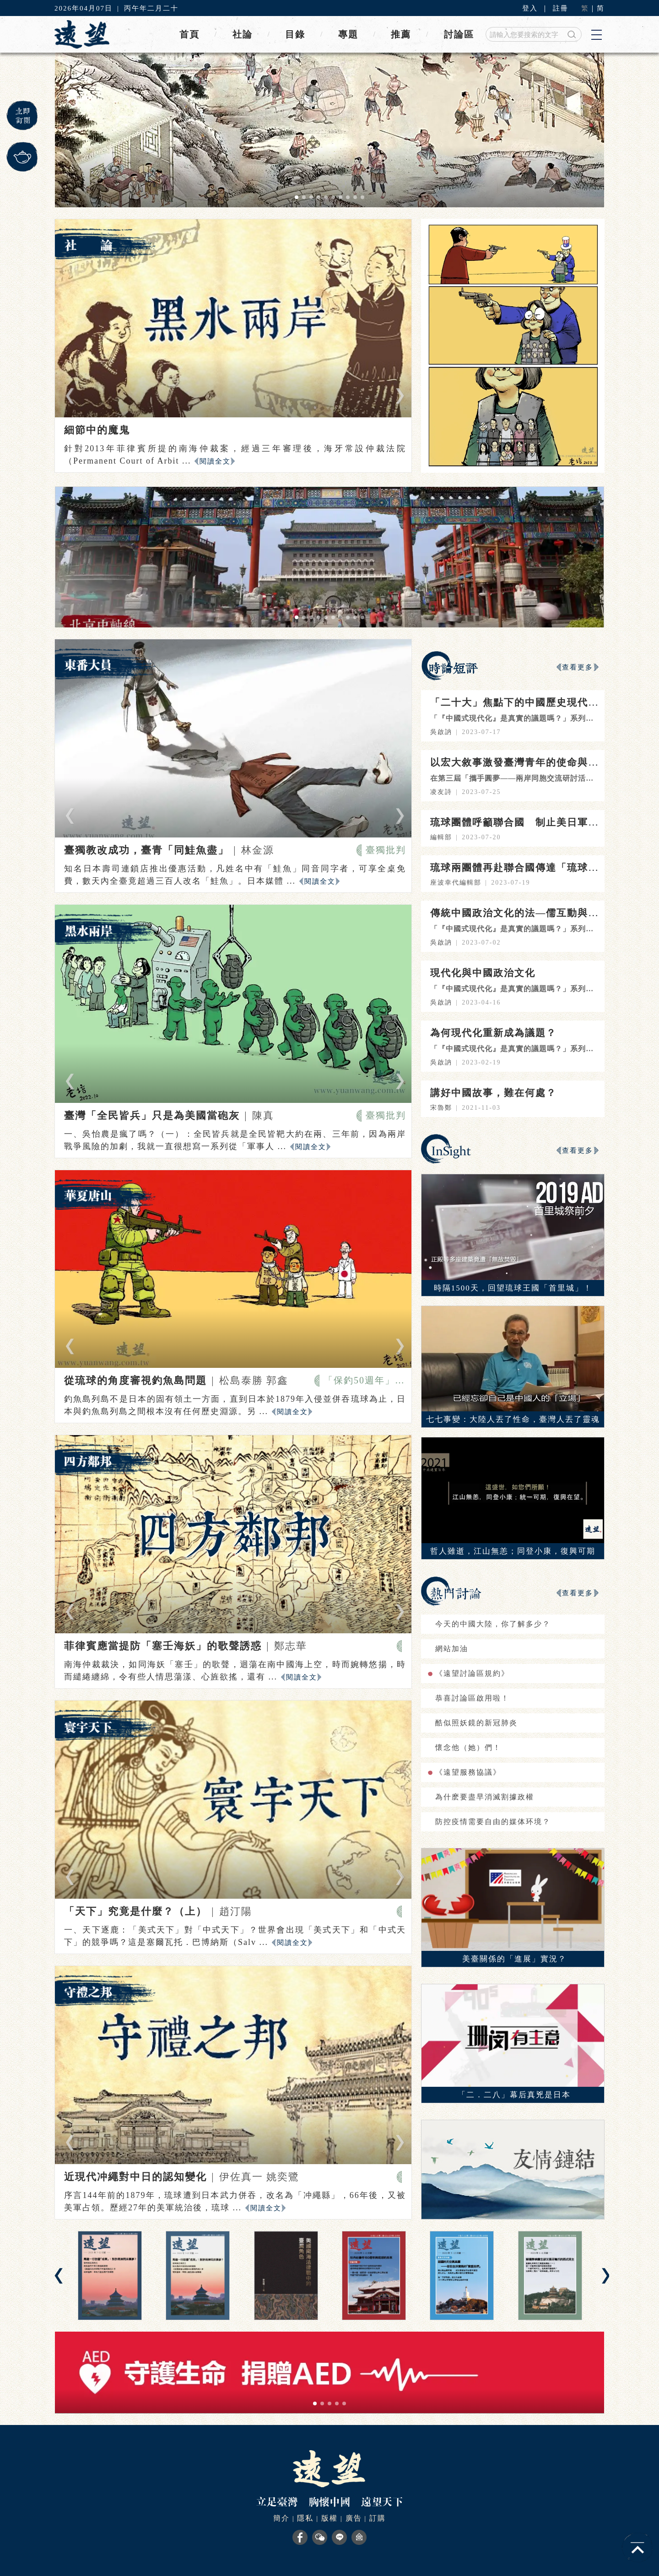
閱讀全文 (215, 461)
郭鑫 (277, 1380)
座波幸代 (444, 882)
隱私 (305, 2518)
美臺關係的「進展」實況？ (514, 1959)
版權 (329, 2518)
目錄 (295, 34)
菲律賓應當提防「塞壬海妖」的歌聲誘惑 (163, 1646)
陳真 (263, 1115)
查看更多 (577, 667)
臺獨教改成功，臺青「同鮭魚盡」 (146, 850)
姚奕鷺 (282, 2176)
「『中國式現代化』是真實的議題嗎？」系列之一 (515, 1049)
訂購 (377, 2518)
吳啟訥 (441, 732)
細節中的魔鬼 (97, 430)
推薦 (401, 34)
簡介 (281, 2518)
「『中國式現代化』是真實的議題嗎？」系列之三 (515, 929)
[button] (296, 197)
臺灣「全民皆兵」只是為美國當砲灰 (152, 1115)
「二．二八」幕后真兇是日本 (514, 2094)
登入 (530, 8)
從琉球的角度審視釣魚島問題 (135, 1380)
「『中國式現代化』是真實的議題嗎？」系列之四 (515, 718)
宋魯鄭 (441, 1107)
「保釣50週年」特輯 (365, 1380)
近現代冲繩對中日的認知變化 (135, 2176)
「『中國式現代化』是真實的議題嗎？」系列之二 (515, 989)
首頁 (189, 34)
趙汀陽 (235, 1911)
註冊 (560, 8)
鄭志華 (290, 1646)
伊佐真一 (243, 2176)
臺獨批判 (386, 850)
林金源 (257, 850)
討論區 (459, 34)
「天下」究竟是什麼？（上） (135, 1911)
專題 (348, 34)
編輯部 (441, 837)
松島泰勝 (243, 1380)
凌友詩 (441, 791)
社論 (242, 34)
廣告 (354, 2518)
